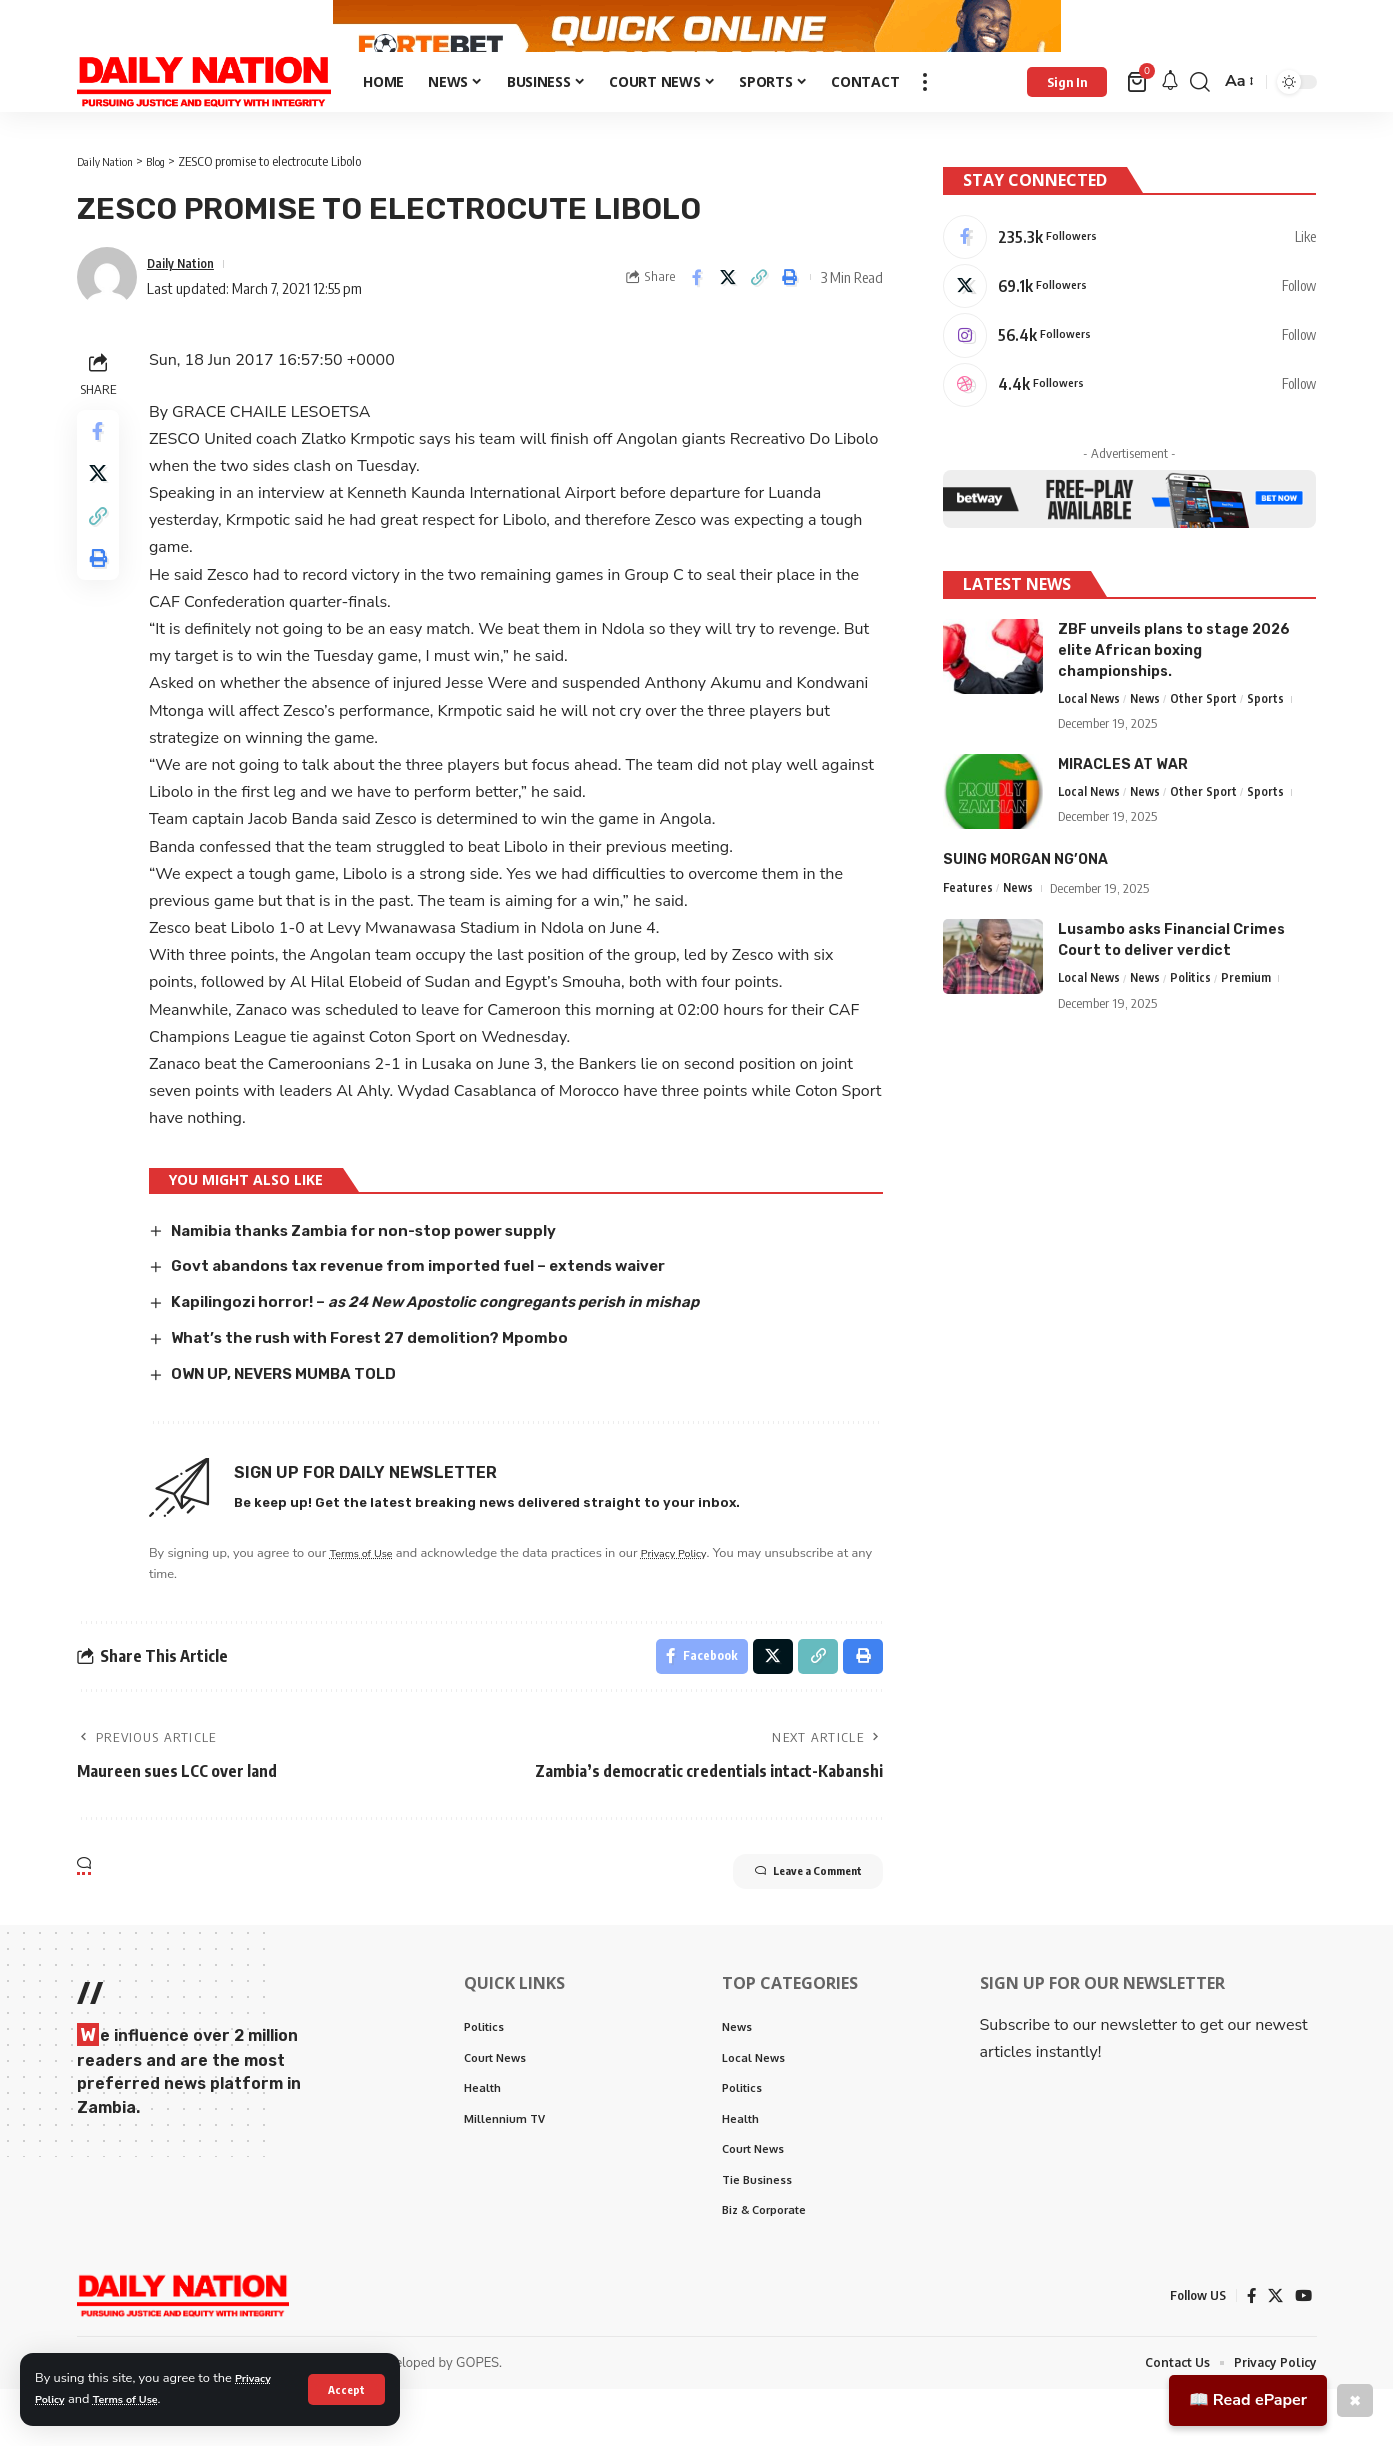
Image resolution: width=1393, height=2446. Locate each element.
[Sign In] (1067, 123)
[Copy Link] (759, 319)
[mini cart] (1138, 123)
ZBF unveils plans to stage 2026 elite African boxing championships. (1174, 691)
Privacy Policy (698, 1592)
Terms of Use (138, 2399)
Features (968, 931)
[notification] (1170, 123)
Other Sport (1208, 741)
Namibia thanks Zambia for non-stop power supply (381, 1271)
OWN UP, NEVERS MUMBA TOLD (300, 1413)
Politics (1195, 1022)
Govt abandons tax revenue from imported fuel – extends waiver (440, 1306)
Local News (1090, 741)
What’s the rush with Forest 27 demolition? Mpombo (386, 1377)
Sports (1270, 741)
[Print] (790, 319)
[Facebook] (1129, 265)
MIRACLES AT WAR (1123, 807)
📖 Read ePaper (1248, 2400)
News (1149, 741)
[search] (1200, 123)
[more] (925, 123)
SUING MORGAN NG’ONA (1025, 902)
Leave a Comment (783, 1919)
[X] (1129, 318)
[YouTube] (1303, 2351)
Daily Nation (186, 304)
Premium (1251, 1022)
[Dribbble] (1129, 424)
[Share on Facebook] (697, 319)
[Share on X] (728, 319)
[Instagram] (1129, 371)
